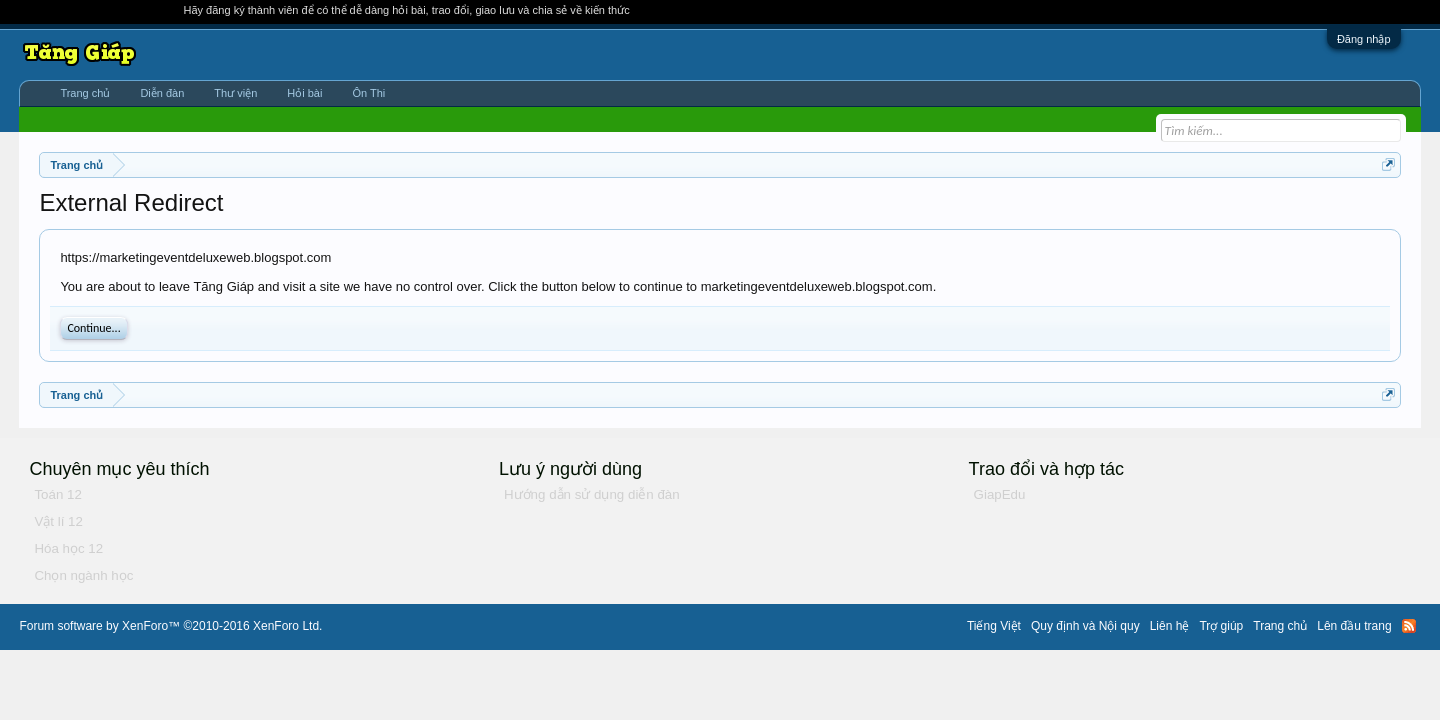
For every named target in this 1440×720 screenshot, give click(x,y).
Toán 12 (57, 494)
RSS (1409, 626)
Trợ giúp (1221, 626)
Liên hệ (1170, 626)
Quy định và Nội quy (1085, 626)
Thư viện (235, 93)
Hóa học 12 (68, 548)
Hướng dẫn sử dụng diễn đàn (592, 494)
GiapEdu (1000, 494)
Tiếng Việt (994, 626)
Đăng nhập (1364, 39)
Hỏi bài (304, 93)
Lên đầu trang (1354, 626)
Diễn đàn (162, 93)
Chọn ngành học (83, 575)
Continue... (93, 328)
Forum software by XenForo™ (170, 626)
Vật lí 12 (58, 521)
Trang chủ (85, 93)
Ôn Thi (368, 93)
